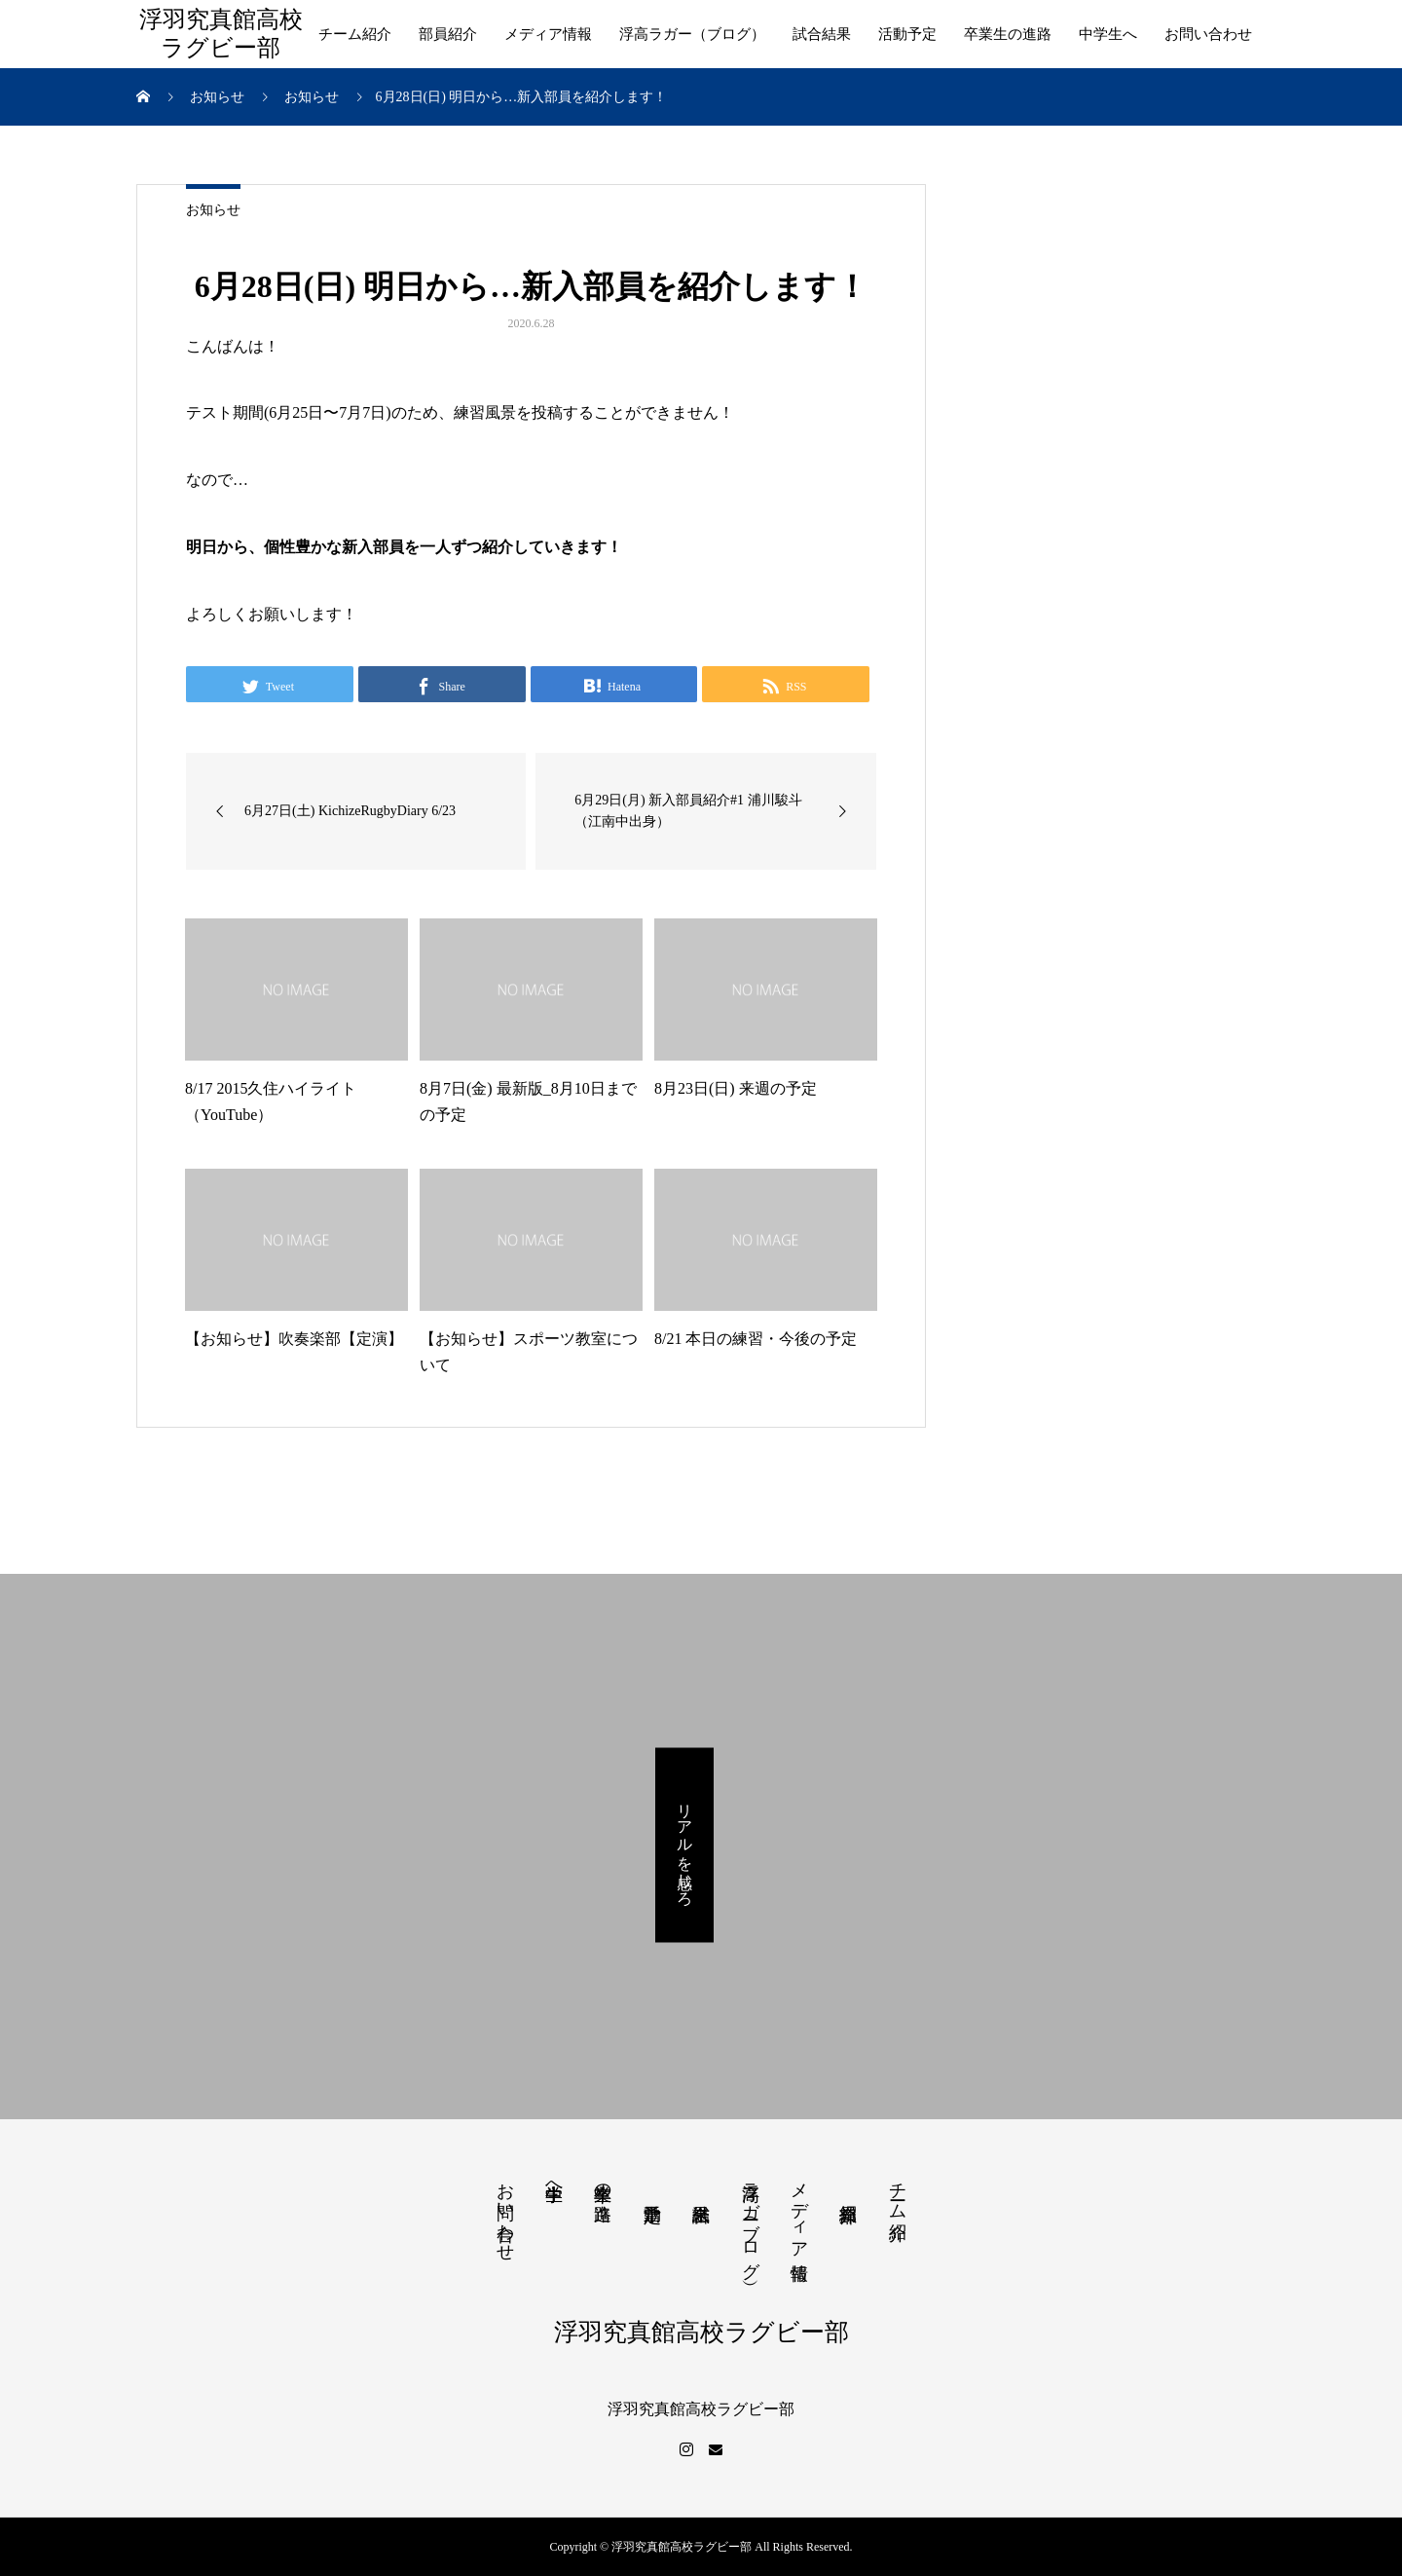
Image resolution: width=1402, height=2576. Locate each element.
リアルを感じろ (685, 1844)
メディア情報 (548, 34)
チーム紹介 (354, 34)
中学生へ (1108, 34)
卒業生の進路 (1008, 34)
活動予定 (907, 34)
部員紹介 (448, 34)
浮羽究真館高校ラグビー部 (221, 33)
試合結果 (822, 34)
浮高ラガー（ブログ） (692, 34)
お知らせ (213, 210)
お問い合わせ (1208, 34)
